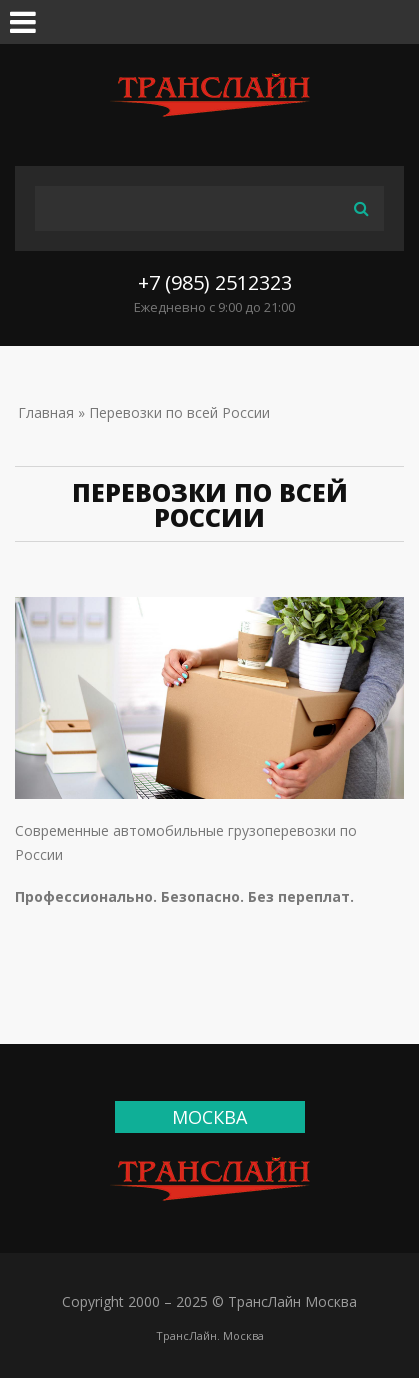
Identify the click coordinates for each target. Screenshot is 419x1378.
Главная (46, 412)
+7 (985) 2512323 (215, 282)
